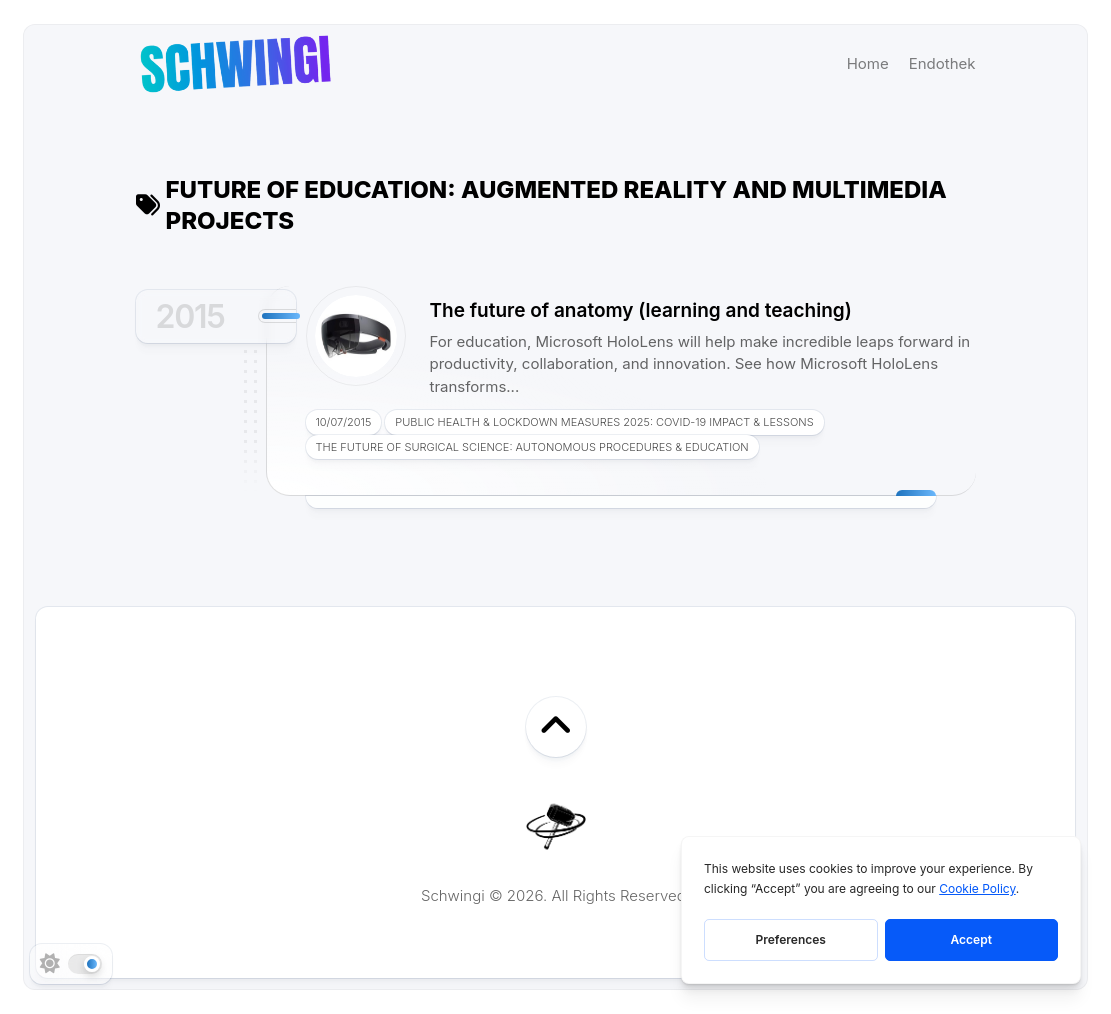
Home (868, 63)
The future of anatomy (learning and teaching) (641, 310)
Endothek (942, 63)
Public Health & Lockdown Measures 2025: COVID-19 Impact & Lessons (604, 422)
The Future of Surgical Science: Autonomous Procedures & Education (532, 447)
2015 (190, 316)
